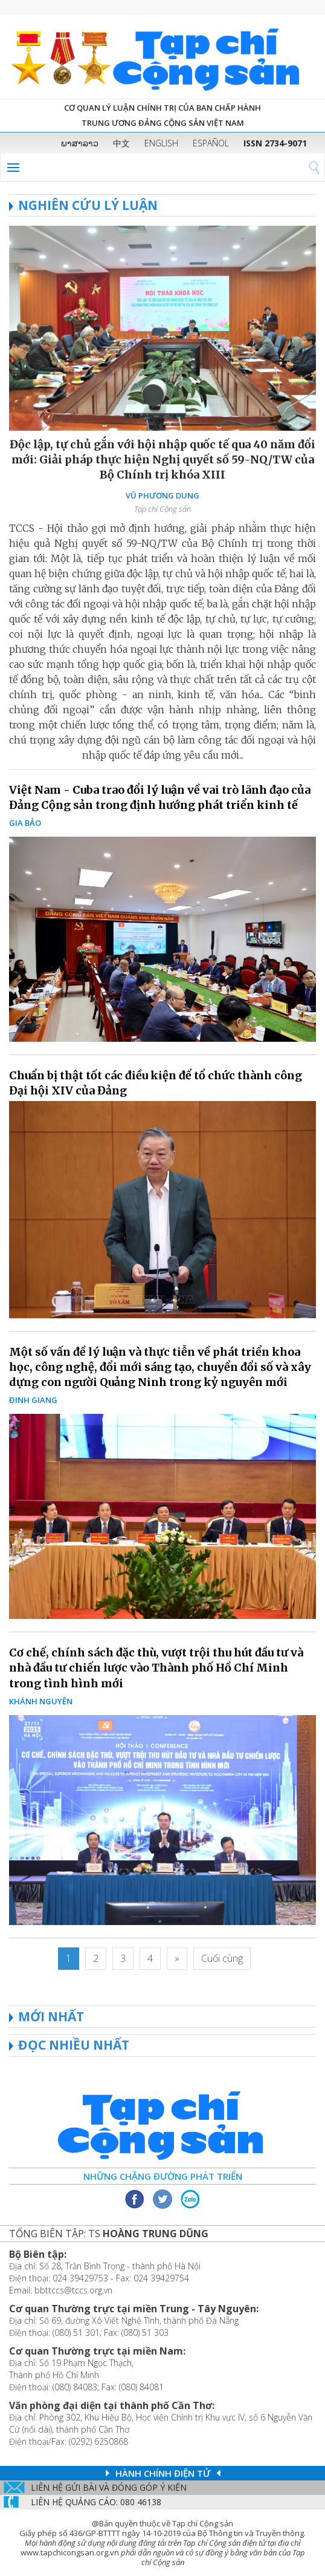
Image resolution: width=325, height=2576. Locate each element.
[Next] (177, 1958)
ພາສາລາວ (79, 143)
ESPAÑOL (211, 143)
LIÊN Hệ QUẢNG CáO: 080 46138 (96, 2502)
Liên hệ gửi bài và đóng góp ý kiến (109, 2487)
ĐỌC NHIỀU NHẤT (73, 2044)
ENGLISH (161, 143)
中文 (121, 143)
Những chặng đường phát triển (162, 2176)
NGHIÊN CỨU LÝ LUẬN (83, 205)
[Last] (222, 1958)
